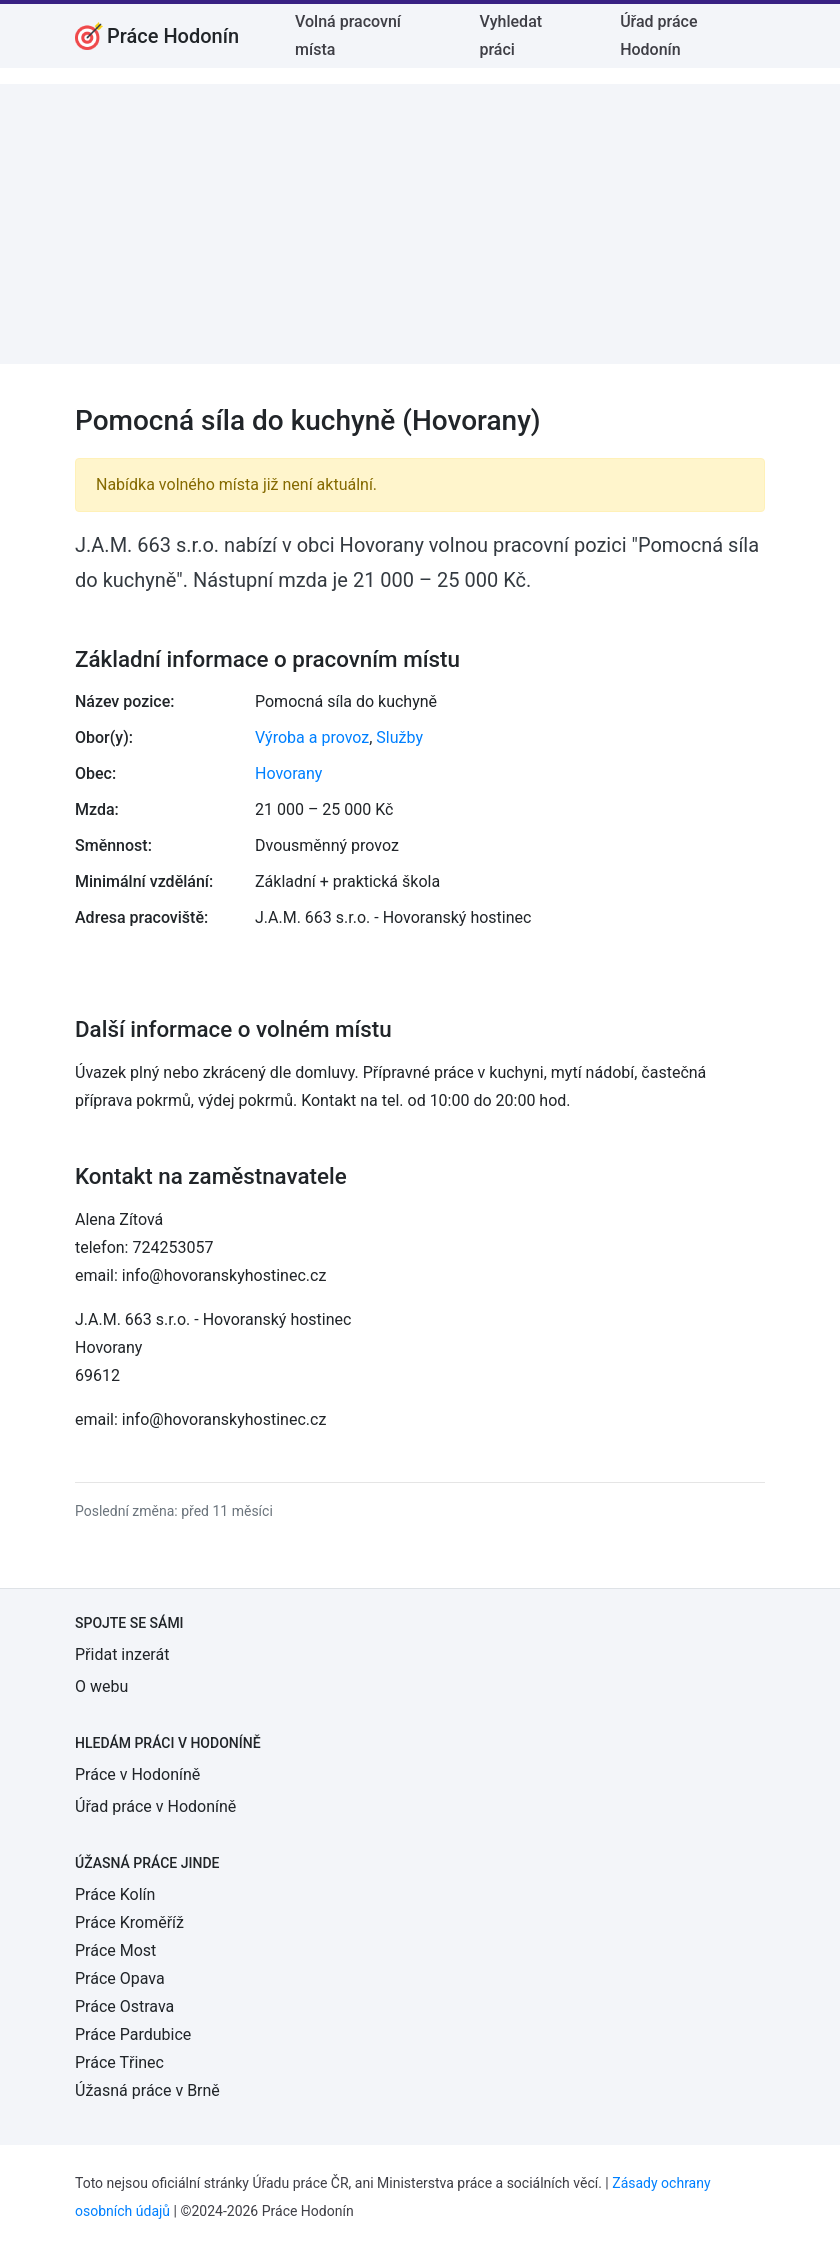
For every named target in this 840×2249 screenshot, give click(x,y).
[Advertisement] (420, 224)
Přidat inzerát (122, 1654)
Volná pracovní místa (348, 35)
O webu (101, 1686)
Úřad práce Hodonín (658, 35)
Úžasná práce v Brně (147, 2090)
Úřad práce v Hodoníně (155, 1806)
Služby (399, 737)
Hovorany (288, 773)
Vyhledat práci (511, 35)
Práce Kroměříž (129, 1922)
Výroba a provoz (312, 737)
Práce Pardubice (133, 2034)
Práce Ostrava (124, 2006)
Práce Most (115, 1950)
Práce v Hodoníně (137, 1774)
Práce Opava (120, 1978)
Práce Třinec (119, 2062)
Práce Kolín (115, 1894)
